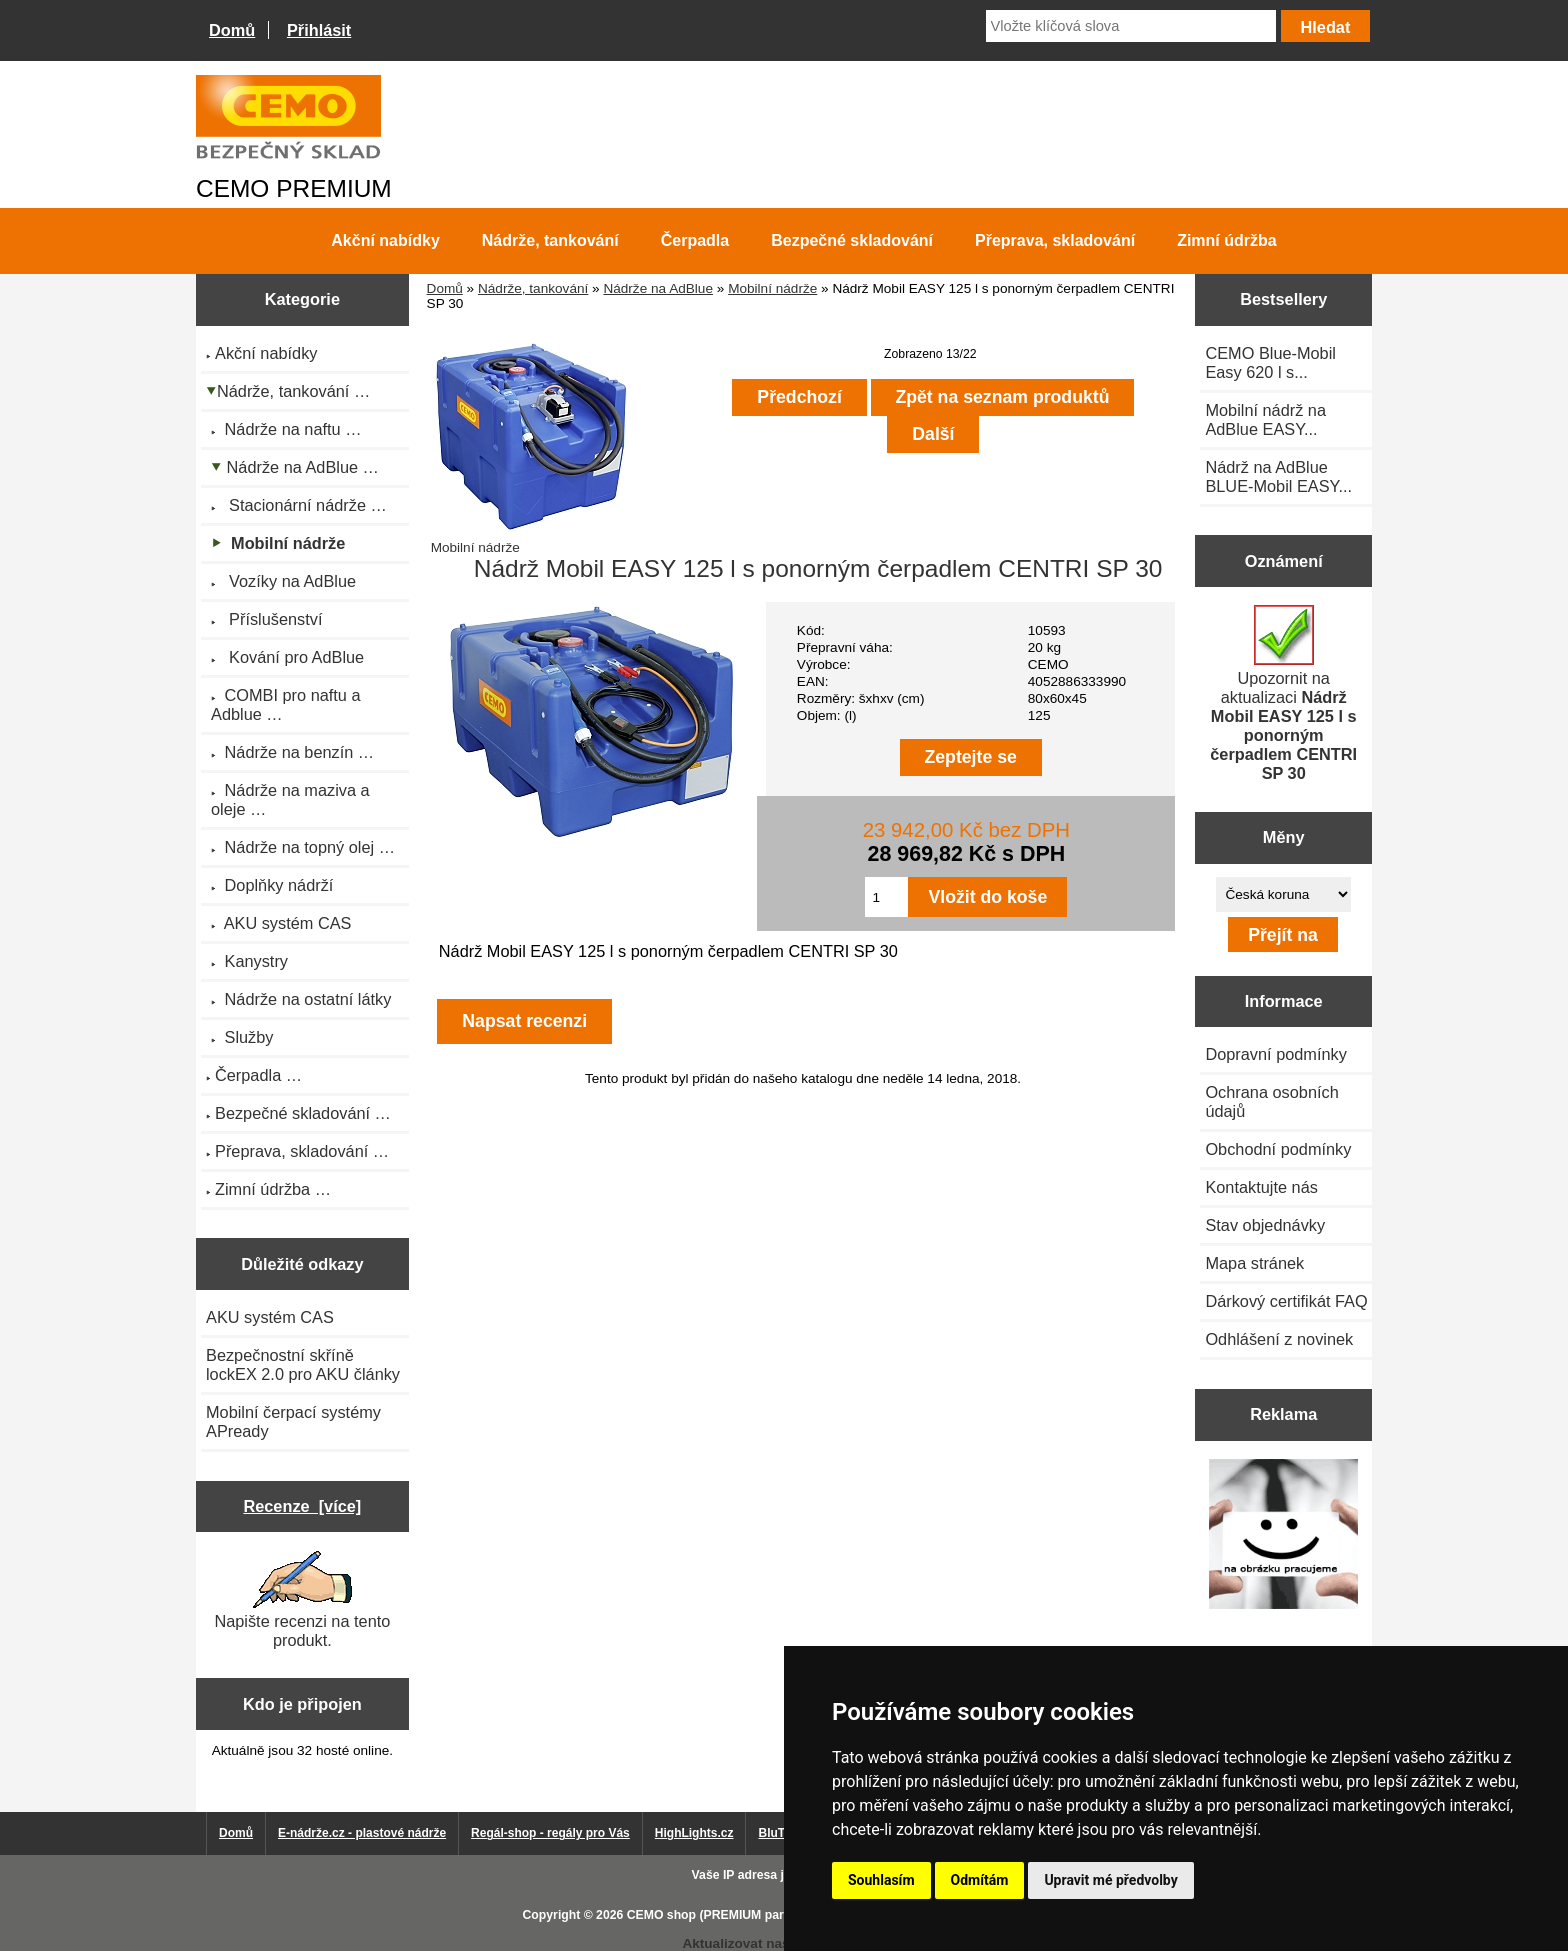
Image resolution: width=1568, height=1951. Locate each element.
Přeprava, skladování (1055, 240)
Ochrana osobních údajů (1271, 1101)
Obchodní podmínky (1278, 1149)
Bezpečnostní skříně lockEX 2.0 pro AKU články (303, 1364)
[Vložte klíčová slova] (1131, 26)
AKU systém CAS (270, 1317)
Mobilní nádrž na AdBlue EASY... (1265, 419)
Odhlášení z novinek (1279, 1339)
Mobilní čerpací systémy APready (293, 1421)
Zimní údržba (1227, 240)
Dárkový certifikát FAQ (1286, 1301)
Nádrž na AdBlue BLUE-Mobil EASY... (1278, 476)
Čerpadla (695, 240)
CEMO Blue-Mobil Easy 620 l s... (1270, 362)
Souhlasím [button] (881, 1880)
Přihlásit (319, 30)
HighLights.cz (694, 1833)
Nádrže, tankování (533, 288)
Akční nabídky (385, 240)
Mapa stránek (1254, 1263)
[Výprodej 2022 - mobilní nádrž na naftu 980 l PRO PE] (1283, 1535)
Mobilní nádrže (772, 288)
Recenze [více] (302, 1506)
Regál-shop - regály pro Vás (550, 1833)
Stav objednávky (1265, 1225)
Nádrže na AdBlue (658, 288)
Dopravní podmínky (1275, 1054)
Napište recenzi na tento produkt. (302, 1600)
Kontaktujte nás (1261, 1187)
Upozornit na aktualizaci (1283, 693)
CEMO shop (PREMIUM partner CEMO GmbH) (759, 1915)
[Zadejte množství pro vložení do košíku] (886, 897)
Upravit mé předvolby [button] (1110, 1880)
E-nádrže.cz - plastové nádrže (362, 1833)
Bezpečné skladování (852, 240)
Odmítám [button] (980, 1880)
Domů (232, 30)
